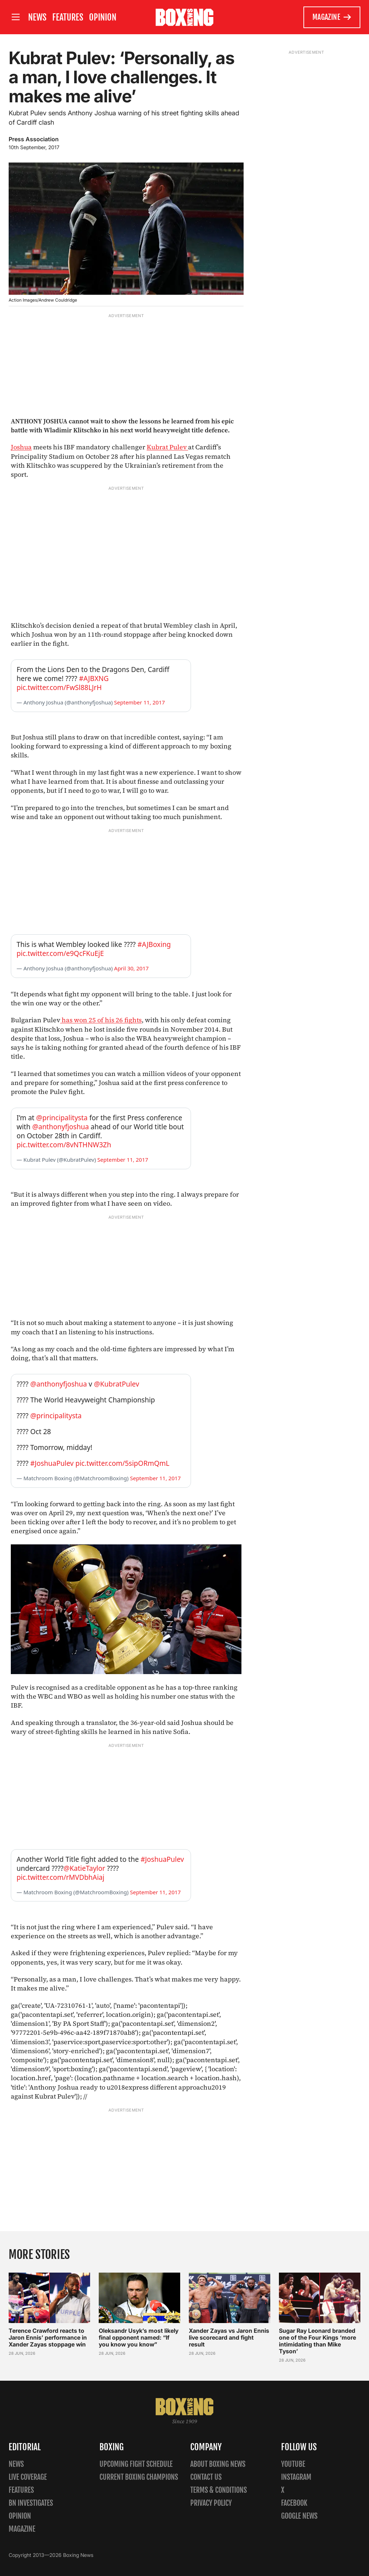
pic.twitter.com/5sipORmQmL (122, 1463)
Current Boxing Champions (138, 2477)
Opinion (102, 17)
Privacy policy (211, 2503)
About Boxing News (217, 2464)
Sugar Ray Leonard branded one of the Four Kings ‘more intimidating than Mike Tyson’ (317, 2341)
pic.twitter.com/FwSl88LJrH (59, 687)
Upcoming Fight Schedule (136, 2464)
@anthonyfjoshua (60, 1126)
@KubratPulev (116, 1384)
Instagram (296, 2477)
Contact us (206, 2477)
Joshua (21, 446)
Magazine (332, 17)
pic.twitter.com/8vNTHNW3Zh (64, 1144)
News (37, 17)
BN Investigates (31, 2503)
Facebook (294, 2503)
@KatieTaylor (84, 1868)
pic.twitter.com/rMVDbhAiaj (61, 1877)
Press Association (34, 139)
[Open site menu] (15, 17)
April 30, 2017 (131, 968)
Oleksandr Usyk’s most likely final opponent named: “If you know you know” (138, 2337)
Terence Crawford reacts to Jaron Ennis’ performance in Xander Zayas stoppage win (48, 2337)
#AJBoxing (154, 944)
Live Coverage (28, 2477)
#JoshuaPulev (52, 1463)
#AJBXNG (93, 678)
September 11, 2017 (139, 702)
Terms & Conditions (218, 2490)
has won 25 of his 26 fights (101, 1019)
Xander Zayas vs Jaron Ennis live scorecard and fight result (229, 2337)
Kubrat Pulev (167, 446)
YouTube (293, 2464)
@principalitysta (62, 1117)
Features (67, 17)
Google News (299, 2516)
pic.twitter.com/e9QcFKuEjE (60, 953)
